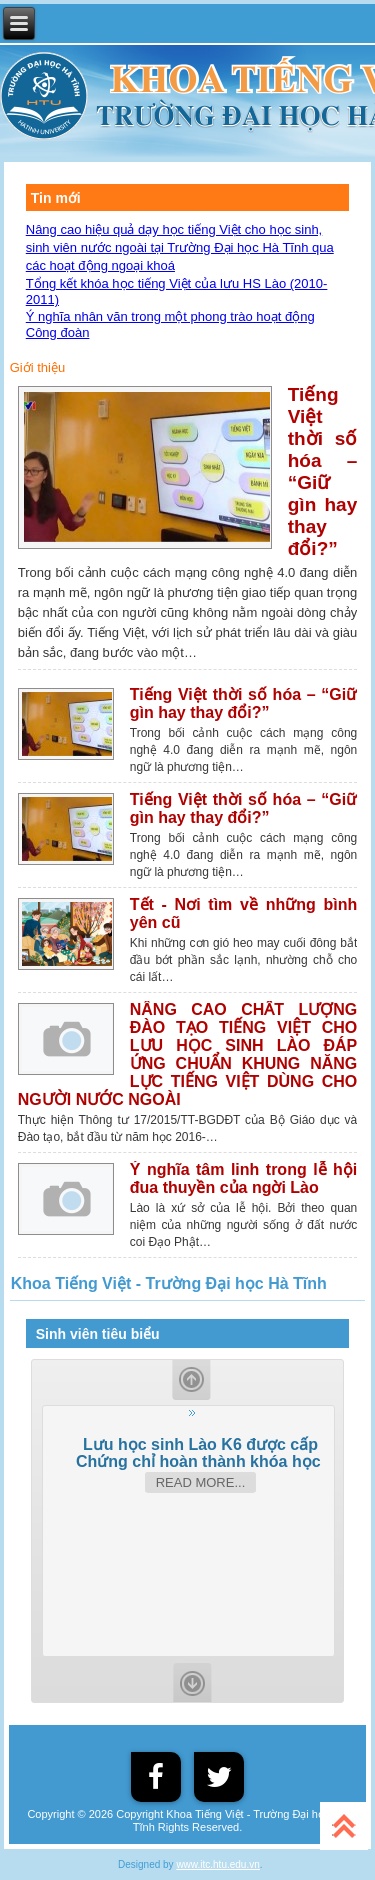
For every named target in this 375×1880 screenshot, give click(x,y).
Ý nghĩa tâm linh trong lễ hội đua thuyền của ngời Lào (244, 1178)
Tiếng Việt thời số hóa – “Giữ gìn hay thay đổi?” (323, 471)
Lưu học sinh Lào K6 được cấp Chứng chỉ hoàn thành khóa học (200, 1452)
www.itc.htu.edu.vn (217, 1864)
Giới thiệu (37, 367)
